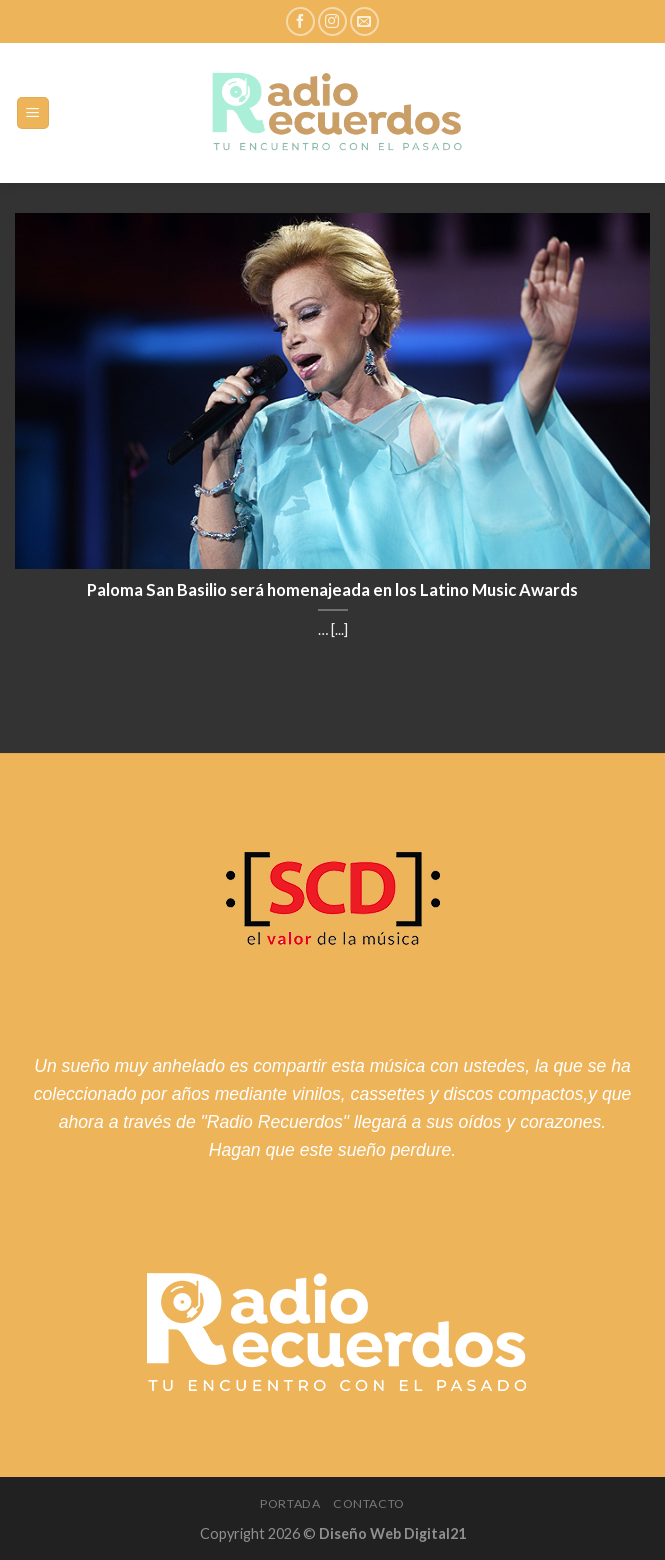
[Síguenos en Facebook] (300, 21)
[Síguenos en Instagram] (332, 21)
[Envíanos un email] (364, 21)
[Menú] (33, 113)
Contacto (369, 1503)
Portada (290, 1503)
